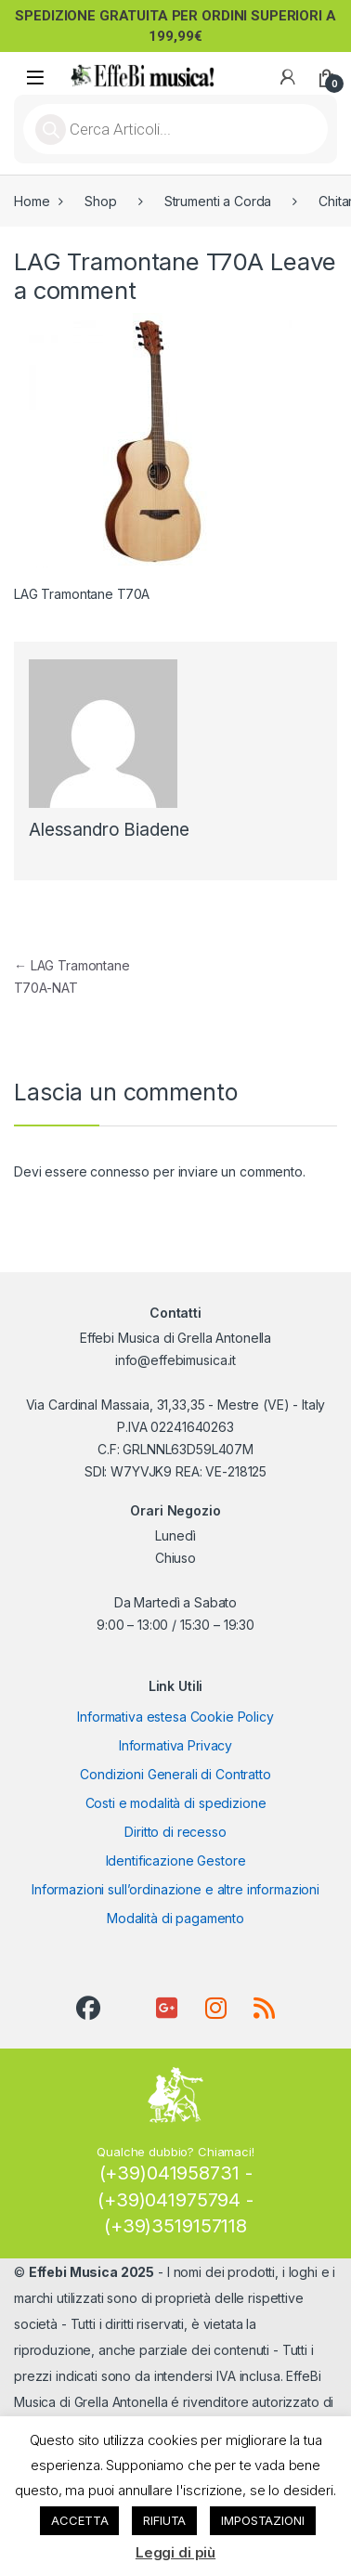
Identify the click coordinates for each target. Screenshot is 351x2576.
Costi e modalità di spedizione (175, 1803)
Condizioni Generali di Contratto (175, 1774)
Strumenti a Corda (218, 201)
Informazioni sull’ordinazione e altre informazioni (175, 1889)
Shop (100, 201)
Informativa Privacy (175, 1745)
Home (31, 201)
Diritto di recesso (175, 1832)
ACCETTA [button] (79, 2520)
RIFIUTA (164, 2520)
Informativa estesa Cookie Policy (175, 1716)
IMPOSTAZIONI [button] (262, 2520)
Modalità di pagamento (175, 1918)
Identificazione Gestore (176, 1860)
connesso (120, 1171)
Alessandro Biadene (108, 829)
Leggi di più (175, 2552)
